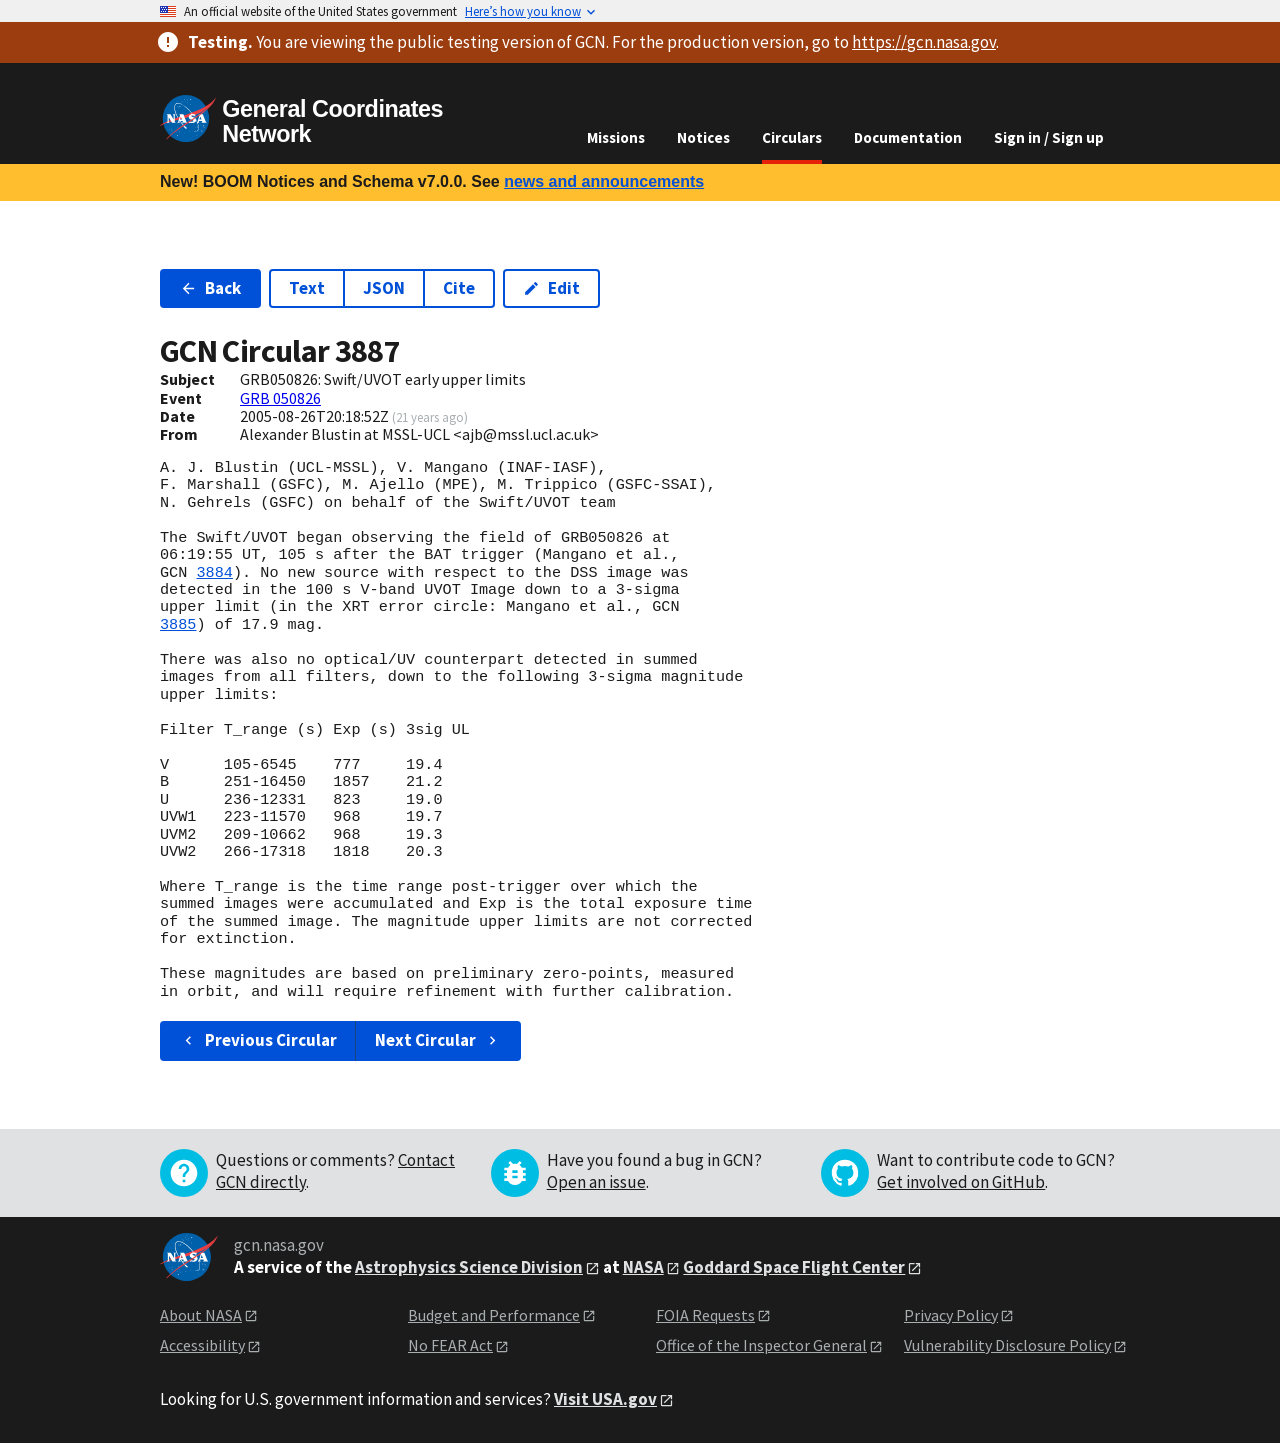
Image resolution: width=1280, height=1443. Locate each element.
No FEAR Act (450, 1345)
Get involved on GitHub (961, 1182)
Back (210, 288)
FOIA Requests (705, 1315)
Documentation (908, 137)
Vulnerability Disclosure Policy (1007, 1345)
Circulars (792, 137)
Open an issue (596, 1182)
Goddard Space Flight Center (794, 1267)
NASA (643, 1267)
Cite (459, 288)
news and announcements (604, 181)
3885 (178, 625)
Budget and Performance (494, 1315)
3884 (214, 573)
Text (307, 288)
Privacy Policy (951, 1315)
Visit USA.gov (605, 1399)
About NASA (201, 1315)
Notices (703, 137)
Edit (551, 288)
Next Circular (438, 1040)
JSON (384, 288)
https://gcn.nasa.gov (924, 42)
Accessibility (202, 1345)
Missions (616, 137)
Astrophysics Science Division (469, 1267)
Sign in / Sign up (1049, 137)
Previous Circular (258, 1040)
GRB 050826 (280, 398)
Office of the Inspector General (761, 1345)
